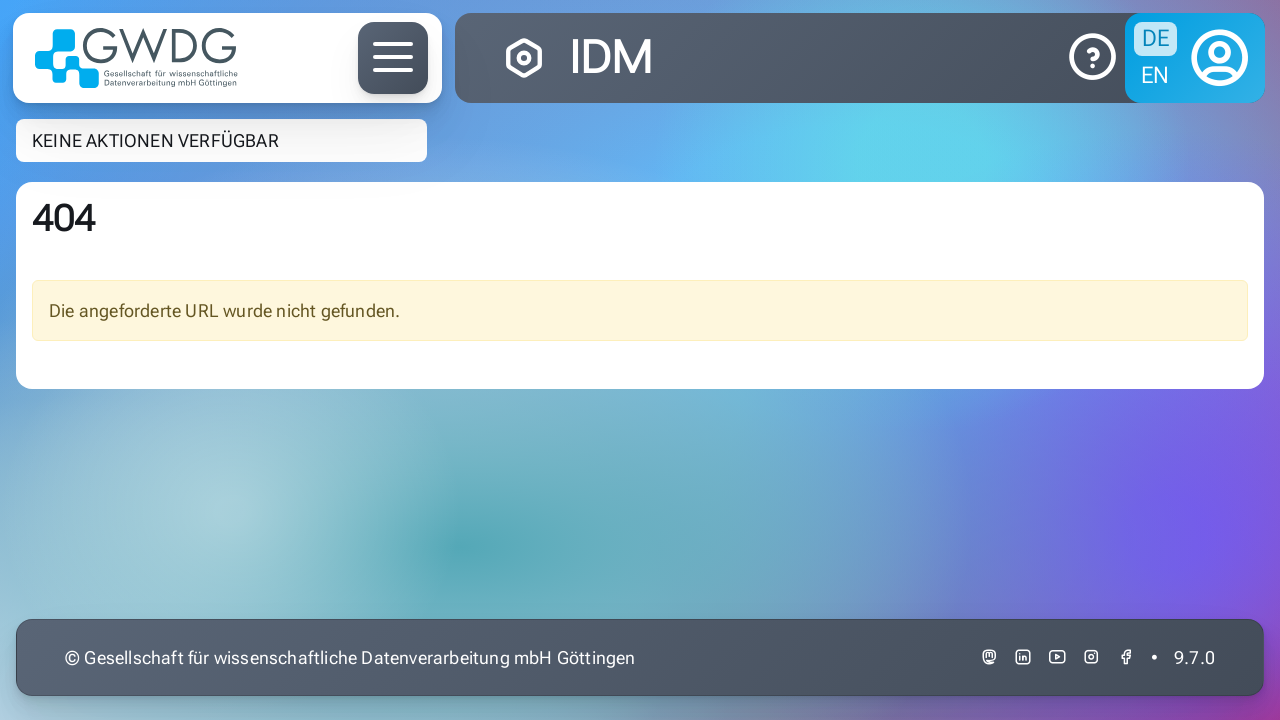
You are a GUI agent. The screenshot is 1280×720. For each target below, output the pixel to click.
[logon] (1219, 58)
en (1155, 75)
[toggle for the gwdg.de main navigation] (393, 58)
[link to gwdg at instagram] (1091, 657)
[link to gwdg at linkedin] (1023, 657)
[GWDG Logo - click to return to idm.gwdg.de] (136, 58)
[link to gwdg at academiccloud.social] (989, 657)
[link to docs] (1092, 57)
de (1155, 38)
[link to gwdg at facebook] (1126, 657)
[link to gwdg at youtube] (1057, 657)
